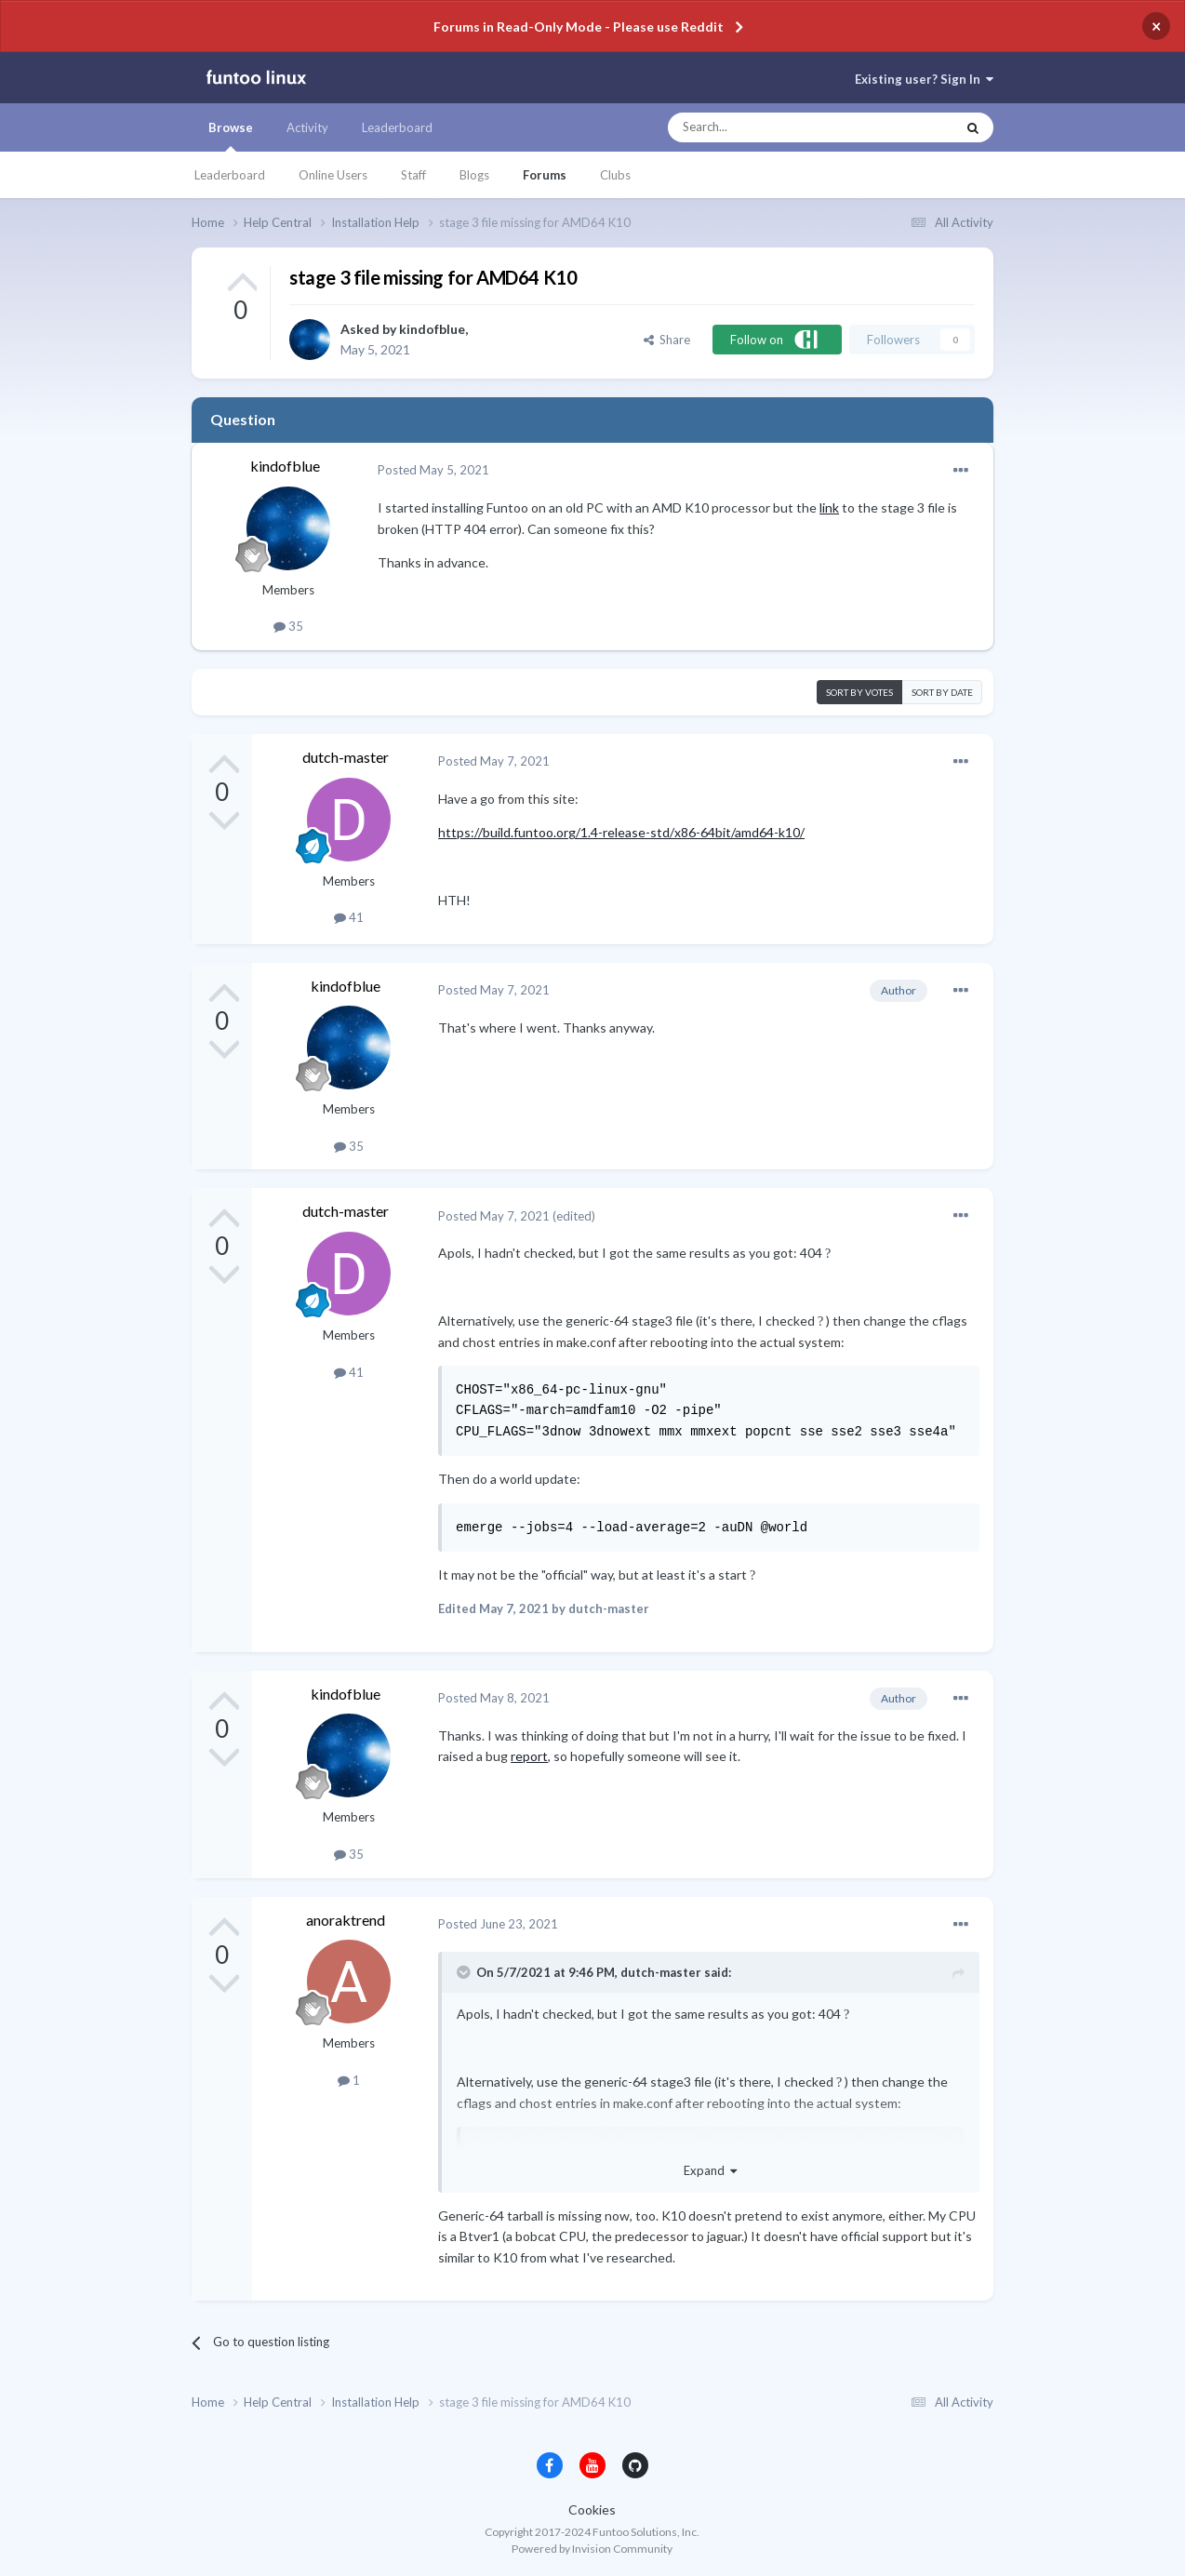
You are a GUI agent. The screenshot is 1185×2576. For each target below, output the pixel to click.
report (529, 1756)
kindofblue (432, 329)
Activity (307, 127)
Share (667, 339)
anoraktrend (345, 1920)
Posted (433, 469)
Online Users (333, 174)
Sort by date (942, 692)
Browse (230, 136)
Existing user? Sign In (924, 79)
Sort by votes (859, 692)
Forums (544, 174)
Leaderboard (229, 174)
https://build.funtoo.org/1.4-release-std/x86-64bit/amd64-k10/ (621, 832)
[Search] (774, 127)
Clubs (615, 174)
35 (288, 626)
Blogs (474, 174)
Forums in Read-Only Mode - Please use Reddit (578, 26)
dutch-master (345, 757)
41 (349, 917)
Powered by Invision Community (592, 2549)
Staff (413, 174)
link (829, 507)
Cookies (592, 2509)
